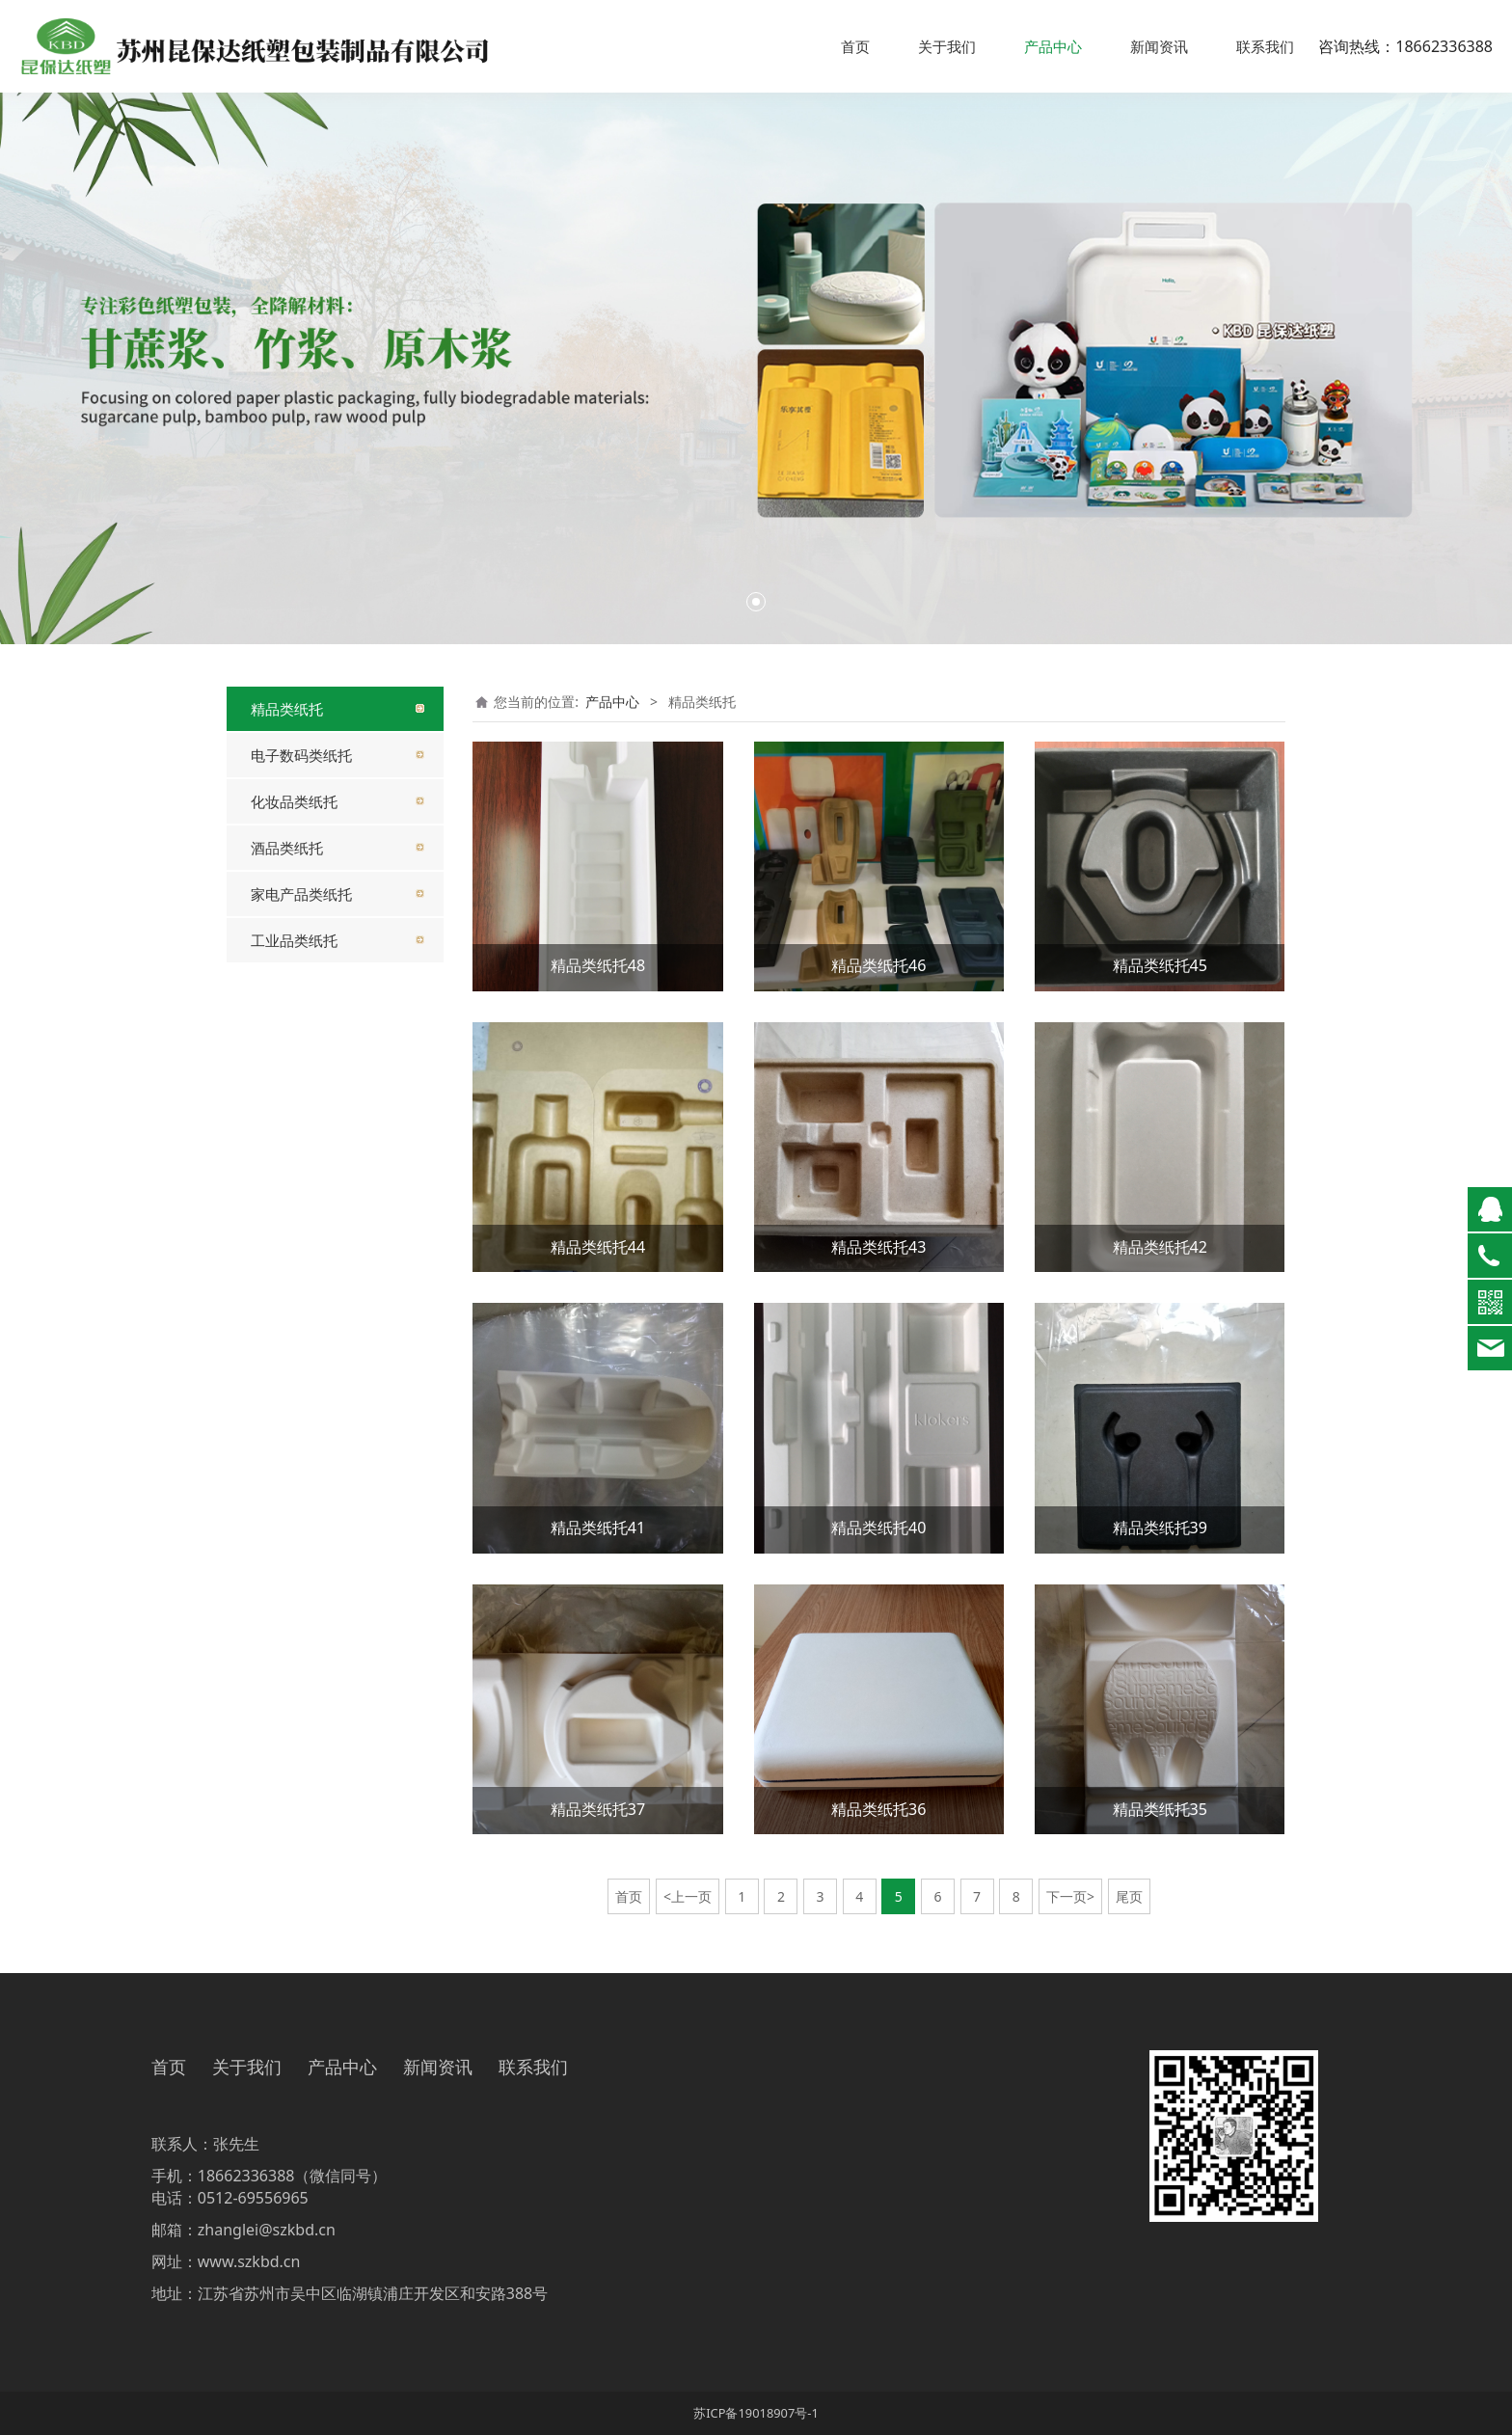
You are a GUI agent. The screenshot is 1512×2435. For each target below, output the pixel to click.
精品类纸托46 (878, 965)
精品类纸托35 (1160, 1809)
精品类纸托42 (1160, 1247)
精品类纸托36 (878, 1809)
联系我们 (1265, 46)
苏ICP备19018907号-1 (756, 2412)
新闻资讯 (1159, 46)
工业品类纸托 (294, 940)
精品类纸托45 (1160, 965)
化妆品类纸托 (294, 801)
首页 (855, 46)
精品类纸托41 (598, 1527)
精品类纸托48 (598, 965)
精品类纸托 (287, 708)
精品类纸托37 (598, 1809)
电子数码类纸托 (301, 755)
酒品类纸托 (287, 847)
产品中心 (1053, 46)
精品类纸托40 (878, 1527)
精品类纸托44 (598, 1247)
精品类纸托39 (1160, 1527)
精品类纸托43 (878, 1247)
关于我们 (947, 46)
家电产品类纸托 (301, 894)
